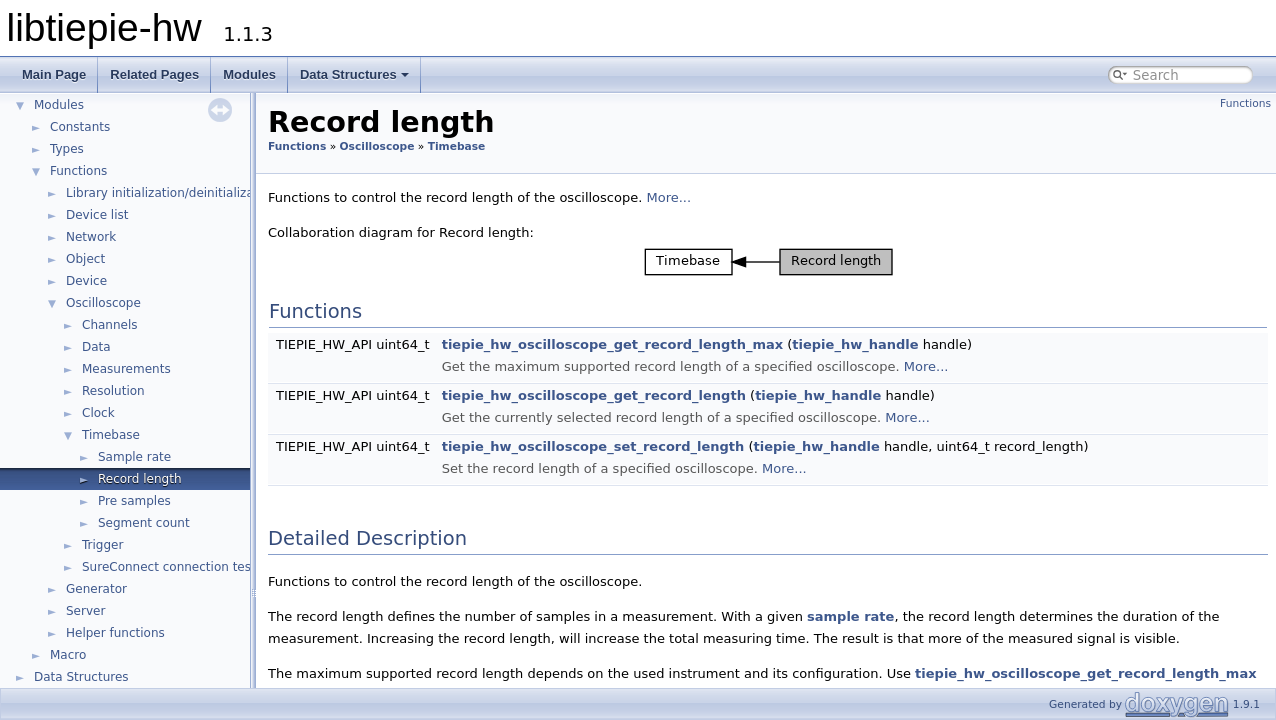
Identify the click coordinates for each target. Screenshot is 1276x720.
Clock (98, 413)
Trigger (102, 545)
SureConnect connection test (169, 567)
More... (668, 197)
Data (96, 347)
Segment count (144, 523)
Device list (97, 215)
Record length (140, 479)
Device (86, 281)
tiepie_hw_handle (855, 344)
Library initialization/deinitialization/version (195, 193)
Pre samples (134, 501)
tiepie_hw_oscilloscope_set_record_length (593, 446)
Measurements (126, 369)
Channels (110, 325)
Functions (78, 171)
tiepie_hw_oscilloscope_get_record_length (594, 395)
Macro (68, 655)
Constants (80, 127)
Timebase (111, 435)
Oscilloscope (103, 303)
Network (91, 237)
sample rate (850, 616)
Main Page (54, 74)
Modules (249, 74)
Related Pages (154, 74)
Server (85, 611)
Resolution (113, 391)
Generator (96, 589)
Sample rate (134, 457)
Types (67, 149)
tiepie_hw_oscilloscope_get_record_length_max (612, 344)
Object (85, 259)
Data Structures (354, 74)
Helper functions (115, 633)
